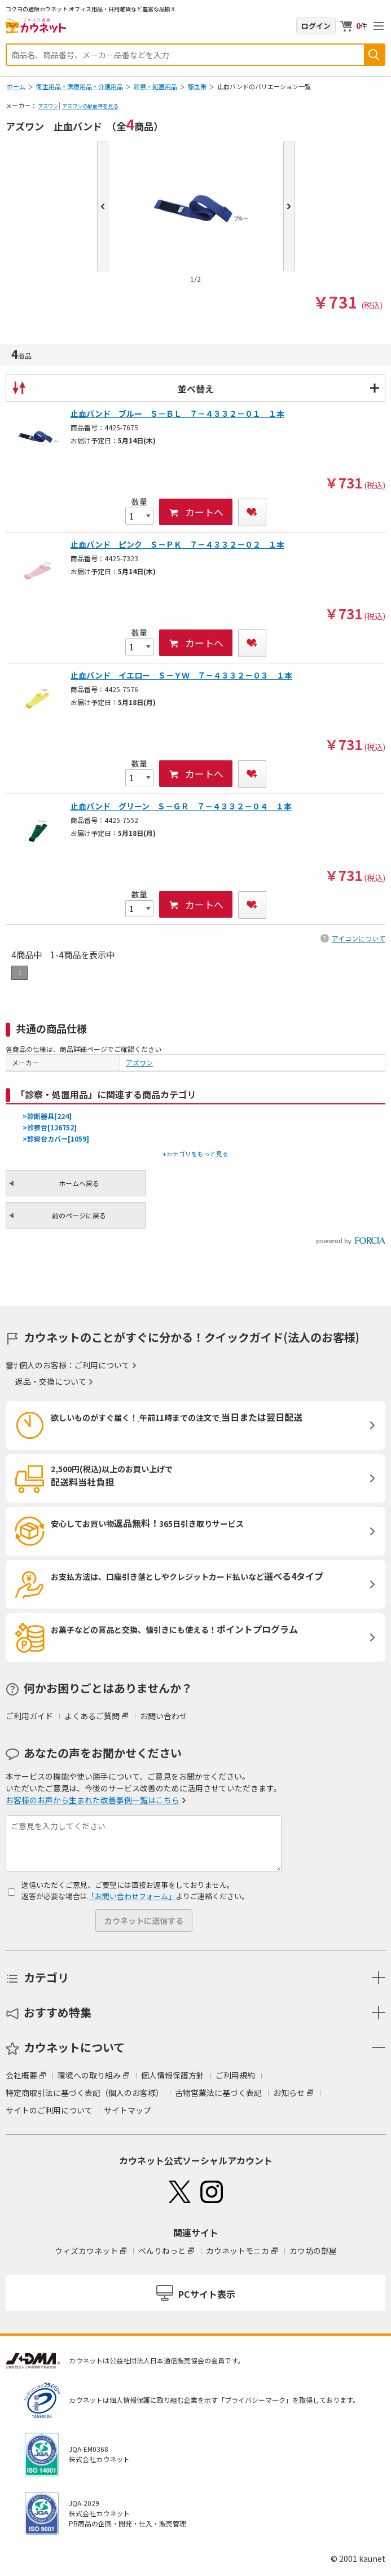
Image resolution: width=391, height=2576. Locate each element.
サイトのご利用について (49, 2110)
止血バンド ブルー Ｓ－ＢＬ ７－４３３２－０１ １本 (177, 413)
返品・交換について (50, 1381)
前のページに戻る (79, 1215)
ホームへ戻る (79, 1183)
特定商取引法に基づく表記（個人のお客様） (85, 2092)
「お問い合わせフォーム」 (131, 1896)
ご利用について (102, 1365)
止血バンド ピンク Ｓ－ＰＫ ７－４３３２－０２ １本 (177, 544)
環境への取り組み (89, 2075)
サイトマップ (127, 2110)
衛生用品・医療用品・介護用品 (79, 86)
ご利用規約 (235, 2075)
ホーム (16, 86)
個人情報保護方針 (172, 2075)
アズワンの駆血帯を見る (90, 106)
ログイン (316, 25)
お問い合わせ (163, 1715)
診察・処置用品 (155, 86)
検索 (374, 55)
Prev (102, 206)
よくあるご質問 (92, 1715)
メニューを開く (378, 26)
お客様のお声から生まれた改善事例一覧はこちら (92, 1800)
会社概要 (21, 2075)
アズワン (48, 106)
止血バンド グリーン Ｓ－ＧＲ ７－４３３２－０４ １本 (181, 806)
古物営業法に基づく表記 (218, 2092)
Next (289, 206)
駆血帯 (197, 86)
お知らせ (289, 2092)
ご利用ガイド (29, 1715)
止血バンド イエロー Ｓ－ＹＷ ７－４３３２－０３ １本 (181, 675)
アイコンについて (358, 938)
